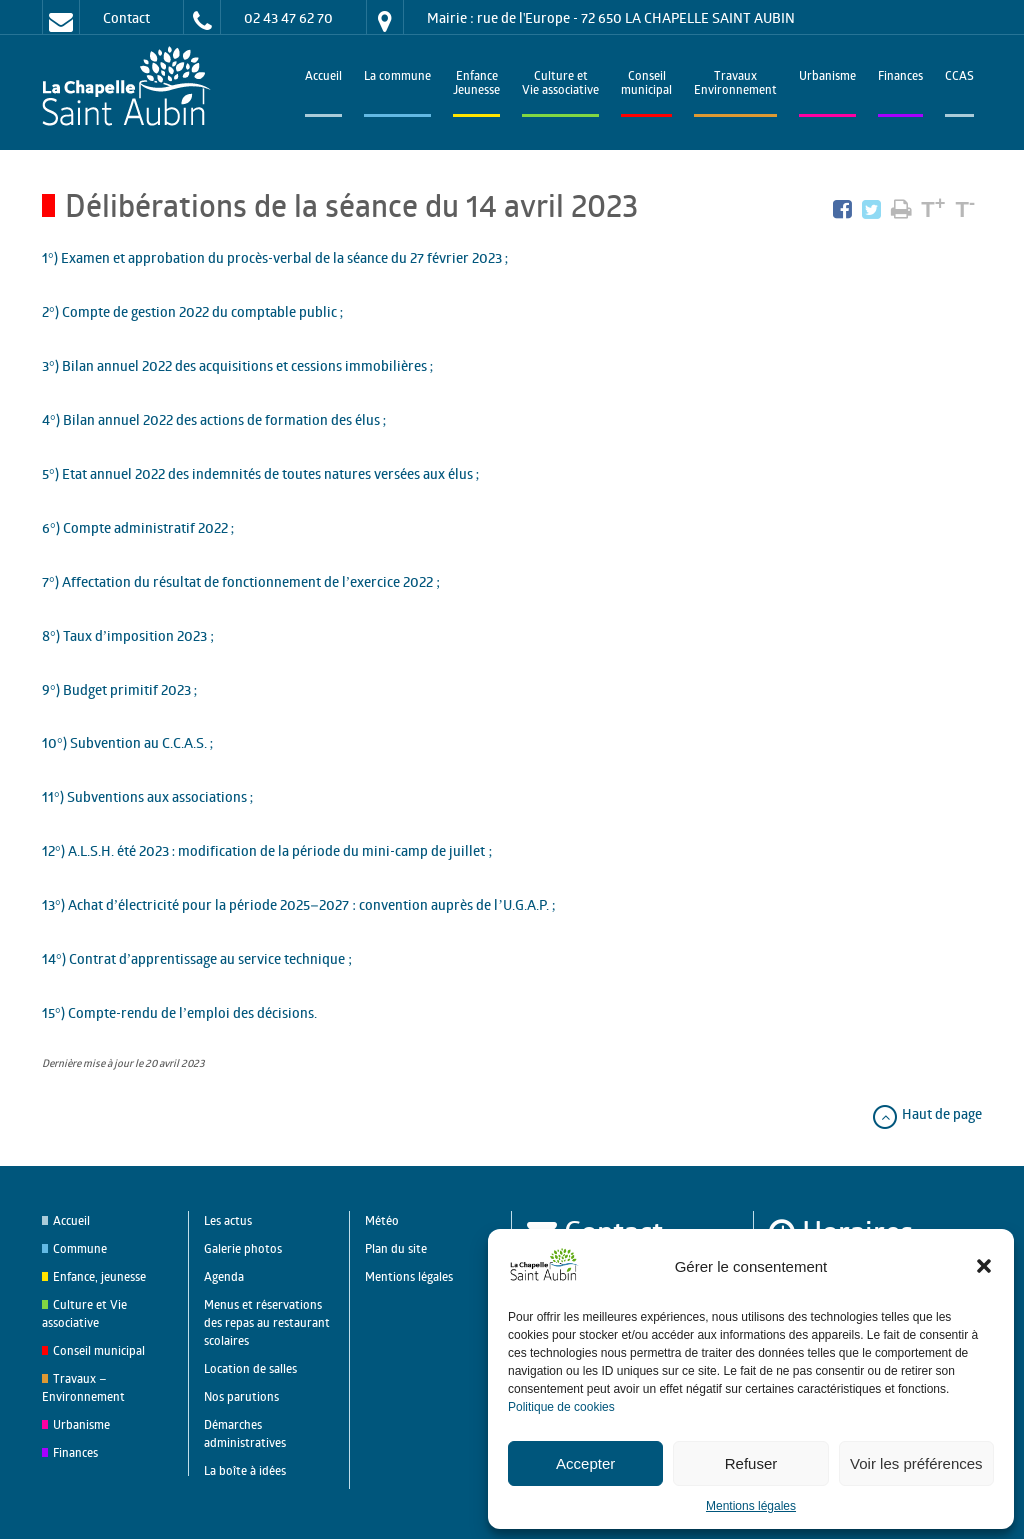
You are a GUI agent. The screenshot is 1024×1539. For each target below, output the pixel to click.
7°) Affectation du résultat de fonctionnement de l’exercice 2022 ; (241, 581)
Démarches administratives (245, 1433)
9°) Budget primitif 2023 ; (120, 689)
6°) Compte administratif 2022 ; (138, 527)
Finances (900, 77)
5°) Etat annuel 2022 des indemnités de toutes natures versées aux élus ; (261, 473)
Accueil (323, 77)
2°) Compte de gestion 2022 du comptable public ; (193, 311)
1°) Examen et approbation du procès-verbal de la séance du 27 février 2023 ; (275, 257)
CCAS (959, 77)
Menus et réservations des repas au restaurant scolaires (267, 1322)
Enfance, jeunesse (99, 1276)
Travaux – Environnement (83, 1387)
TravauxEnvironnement (735, 84)
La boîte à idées (245, 1470)
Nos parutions (241, 1396)
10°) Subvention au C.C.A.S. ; (128, 742)
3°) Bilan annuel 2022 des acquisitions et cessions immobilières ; (238, 365)
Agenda (224, 1276)
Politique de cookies (561, 1407)
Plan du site (396, 1248)
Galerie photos (243, 1248)
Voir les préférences (916, 1463)
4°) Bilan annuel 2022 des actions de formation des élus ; (214, 419)
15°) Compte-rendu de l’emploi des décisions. (179, 1012)
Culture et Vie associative (560, 84)
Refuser (751, 1463)
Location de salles (250, 1368)
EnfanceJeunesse (476, 84)
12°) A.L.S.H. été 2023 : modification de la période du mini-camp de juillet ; (267, 850)
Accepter (585, 1463)
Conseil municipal (99, 1350)
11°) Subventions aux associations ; (148, 796)
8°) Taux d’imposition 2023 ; (128, 635)
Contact (126, 17)
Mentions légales (751, 1506)
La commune (397, 77)
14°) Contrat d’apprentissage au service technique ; (197, 958)
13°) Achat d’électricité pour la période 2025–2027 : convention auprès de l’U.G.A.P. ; (299, 904)
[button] (984, 1266)
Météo (382, 1220)
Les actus (228, 1220)
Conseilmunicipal (646, 84)
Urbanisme (827, 77)
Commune (80, 1248)
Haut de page (926, 1113)
